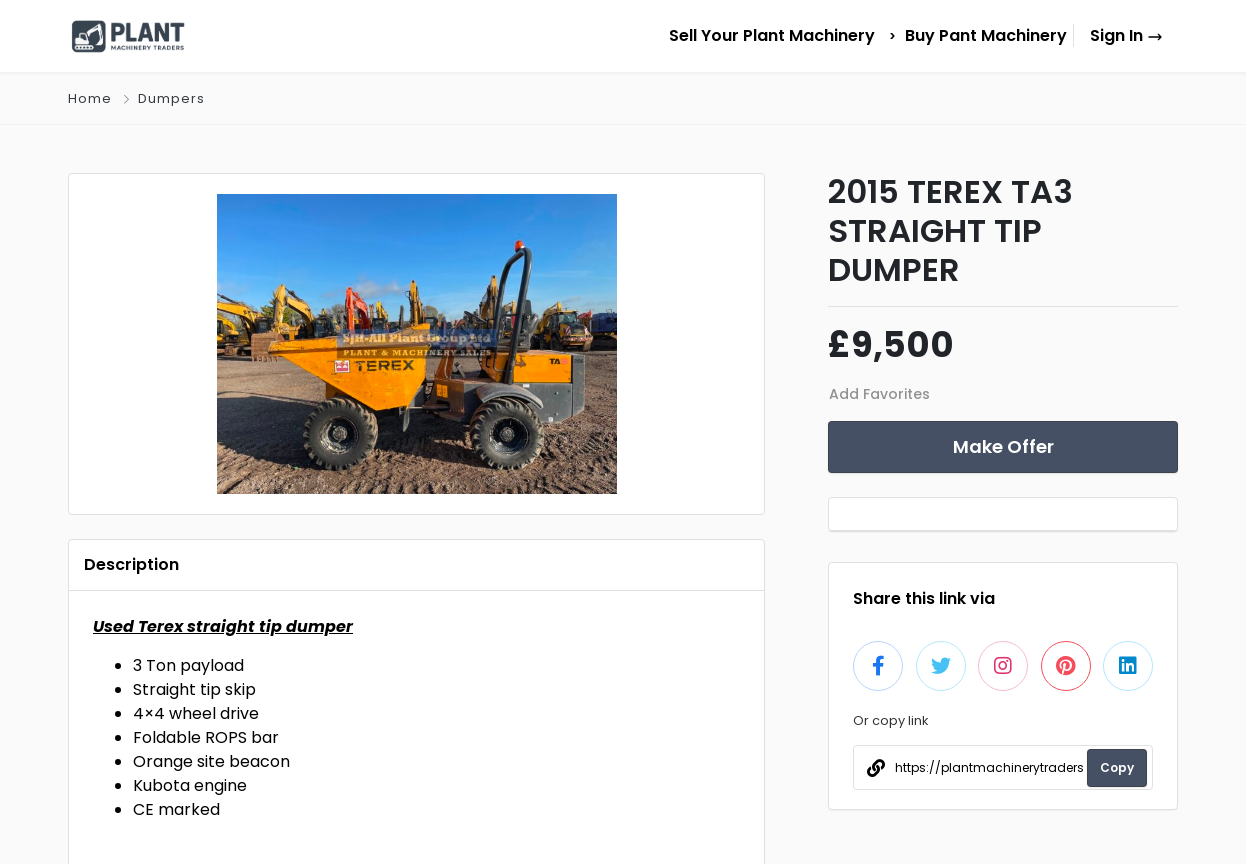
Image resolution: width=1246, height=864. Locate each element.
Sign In (1126, 35)
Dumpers (171, 98)
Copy (1117, 767)
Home (90, 98)
